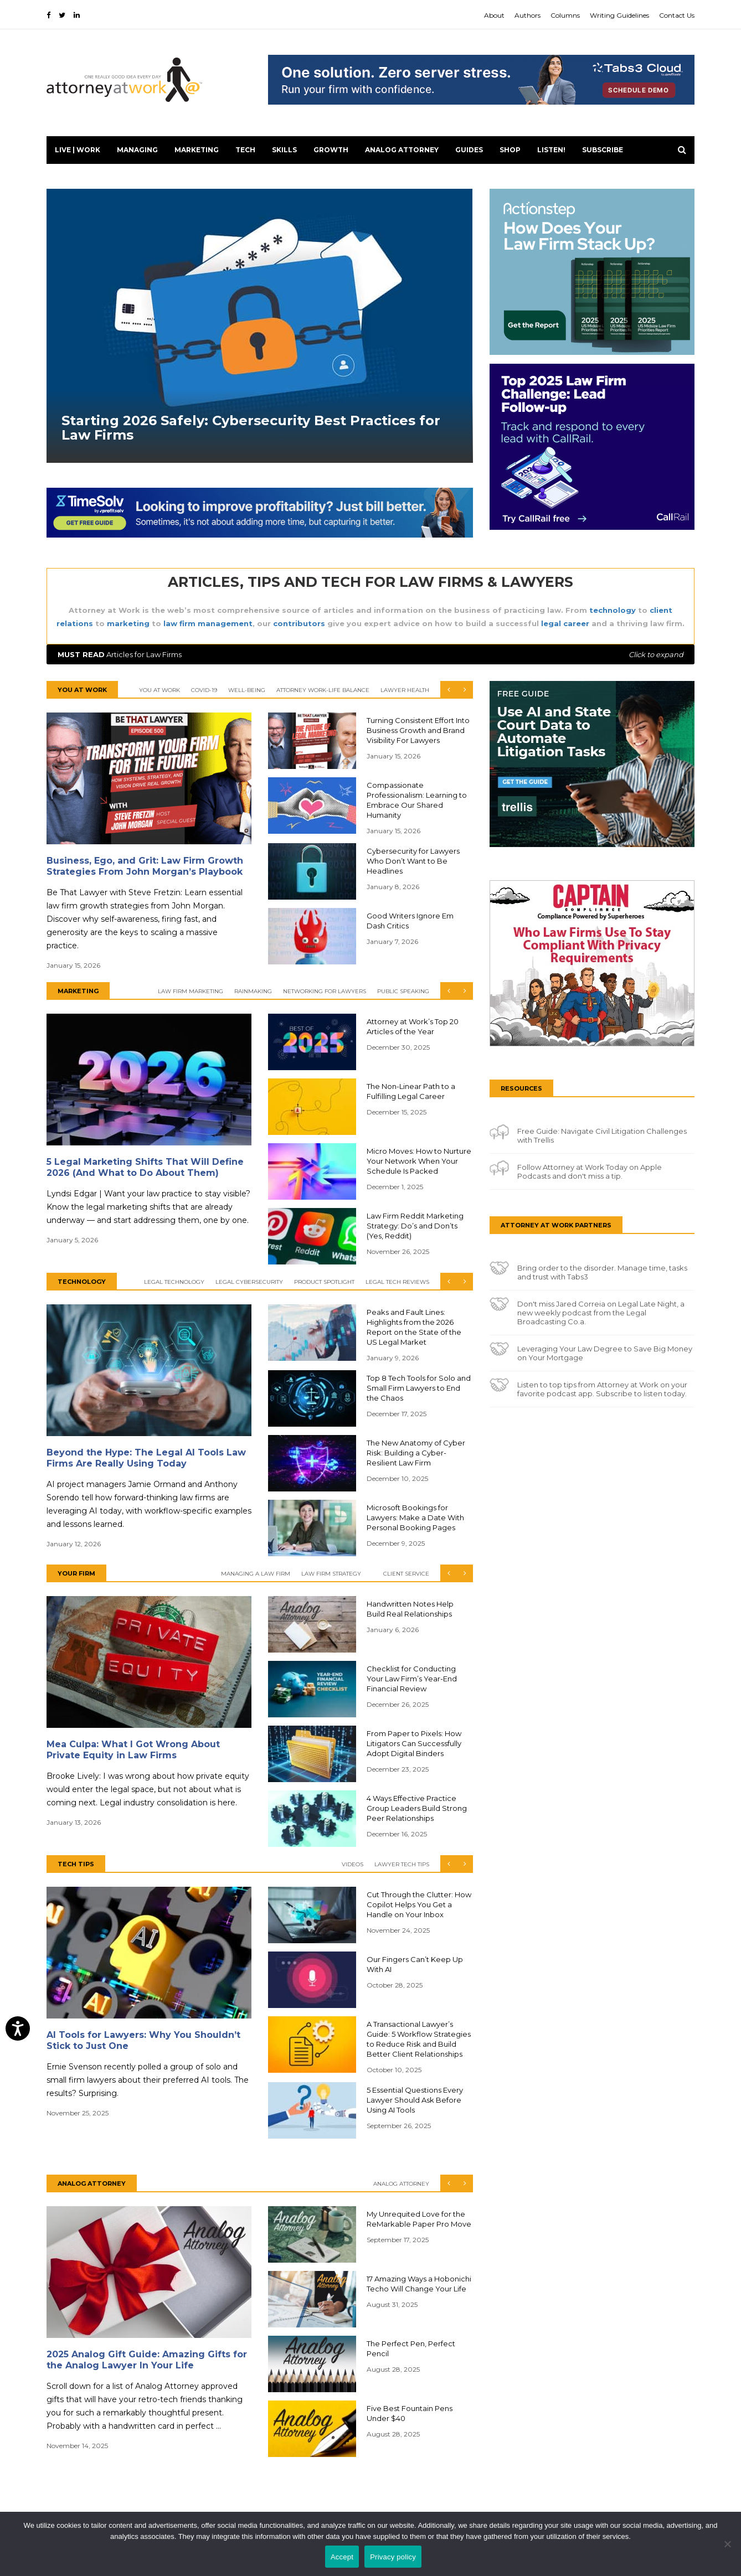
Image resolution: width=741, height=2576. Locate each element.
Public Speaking (403, 991)
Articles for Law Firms (370, 654)
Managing (137, 150)
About (494, 15)
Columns (565, 15)
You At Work (159, 690)
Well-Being (246, 690)
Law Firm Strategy (331, 1573)
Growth (330, 150)
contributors (299, 623)
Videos (352, 1864)
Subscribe (602, 150)
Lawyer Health (404, 690)
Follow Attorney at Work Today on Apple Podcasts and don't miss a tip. (589, 1171)
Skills (284, 150)
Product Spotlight (324, 1282)
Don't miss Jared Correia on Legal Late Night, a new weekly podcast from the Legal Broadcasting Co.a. (601, 1312)
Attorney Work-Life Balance (322, 690)
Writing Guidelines (619, 15)
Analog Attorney (402, 150)
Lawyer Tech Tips (401, 1864)
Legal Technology (174, 1282)
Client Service (406, 1573)
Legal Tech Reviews (397, 1282)
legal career (565, 623)
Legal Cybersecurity (249, 1282)
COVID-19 (204, 690)
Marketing (196, 150)
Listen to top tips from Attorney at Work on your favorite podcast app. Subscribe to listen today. (602, 1389)
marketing (128, 623)
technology (612, 610)
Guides (469, 150)
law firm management (208, 623)
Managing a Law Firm (255, 1573)
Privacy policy (393, 2557)
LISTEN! (551, 150)
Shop (510, 150)
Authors (527, 15)
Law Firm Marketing (190, 991)
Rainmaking (253, 991)
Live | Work (77, 150)
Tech (245, 150)
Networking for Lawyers (324, 991)
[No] (727, 2543)
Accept (342, 2557)
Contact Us (676, 15)
